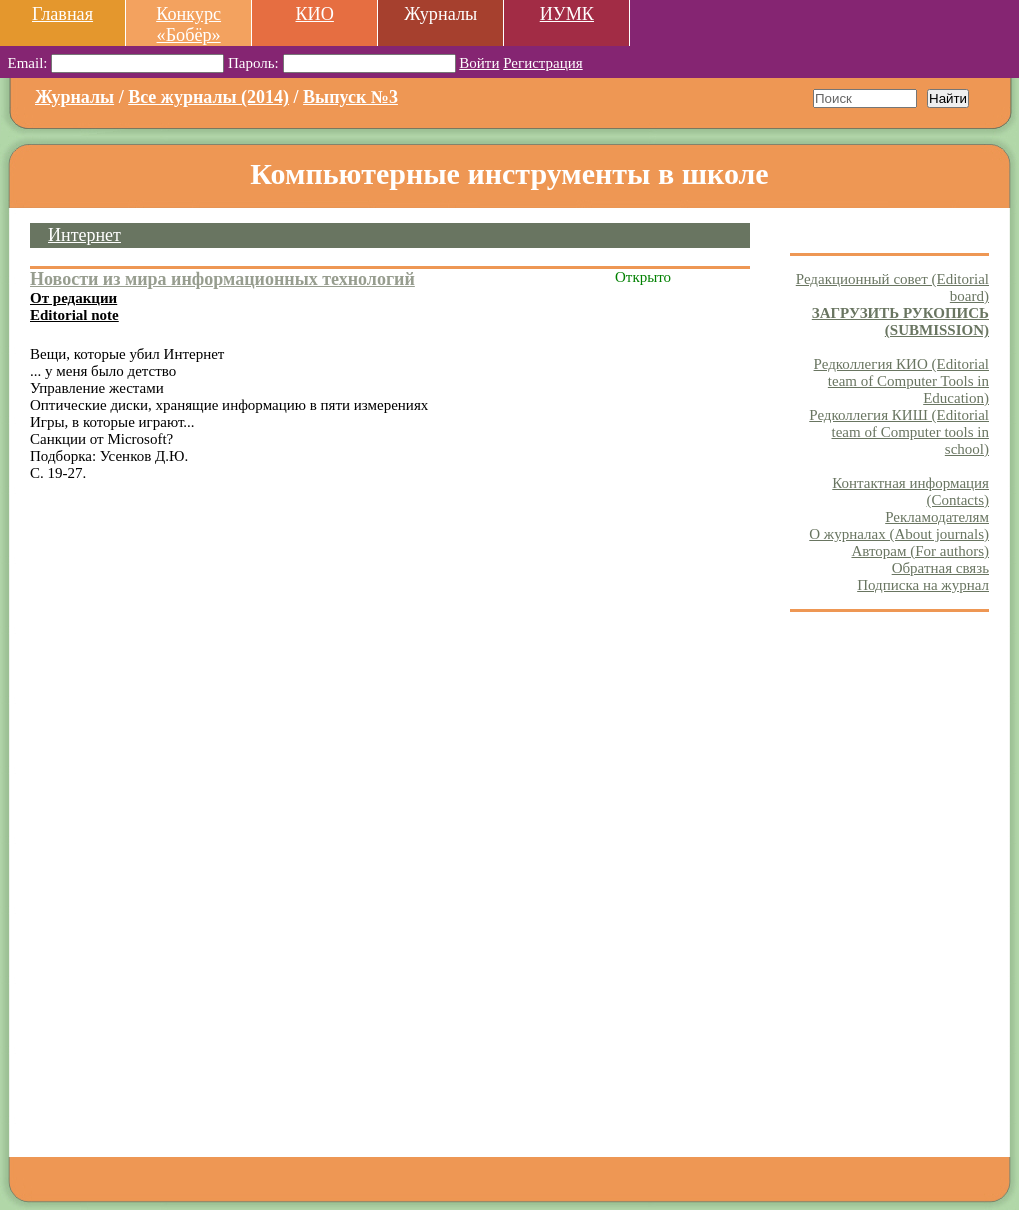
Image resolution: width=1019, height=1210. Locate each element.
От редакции (73, 298)
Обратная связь (940, 568)
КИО (314, 14)
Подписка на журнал (923, 585)
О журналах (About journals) (899, 534)
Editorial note (74, 315)
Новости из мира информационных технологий (222, 279)
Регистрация (543, 63)
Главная (62, 14)
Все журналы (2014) (208, 97)
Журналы (74, 97)
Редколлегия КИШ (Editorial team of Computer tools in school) (899, 432)
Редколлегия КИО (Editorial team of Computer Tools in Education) (901, 381)
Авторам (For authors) (920, 551)
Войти (479, 63)
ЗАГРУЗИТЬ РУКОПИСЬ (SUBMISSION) (900, 321)
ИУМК (567, 14)
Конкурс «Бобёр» (188, 24)
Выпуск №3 (350, 97)
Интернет (84, 235)
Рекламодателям (937, 517)
